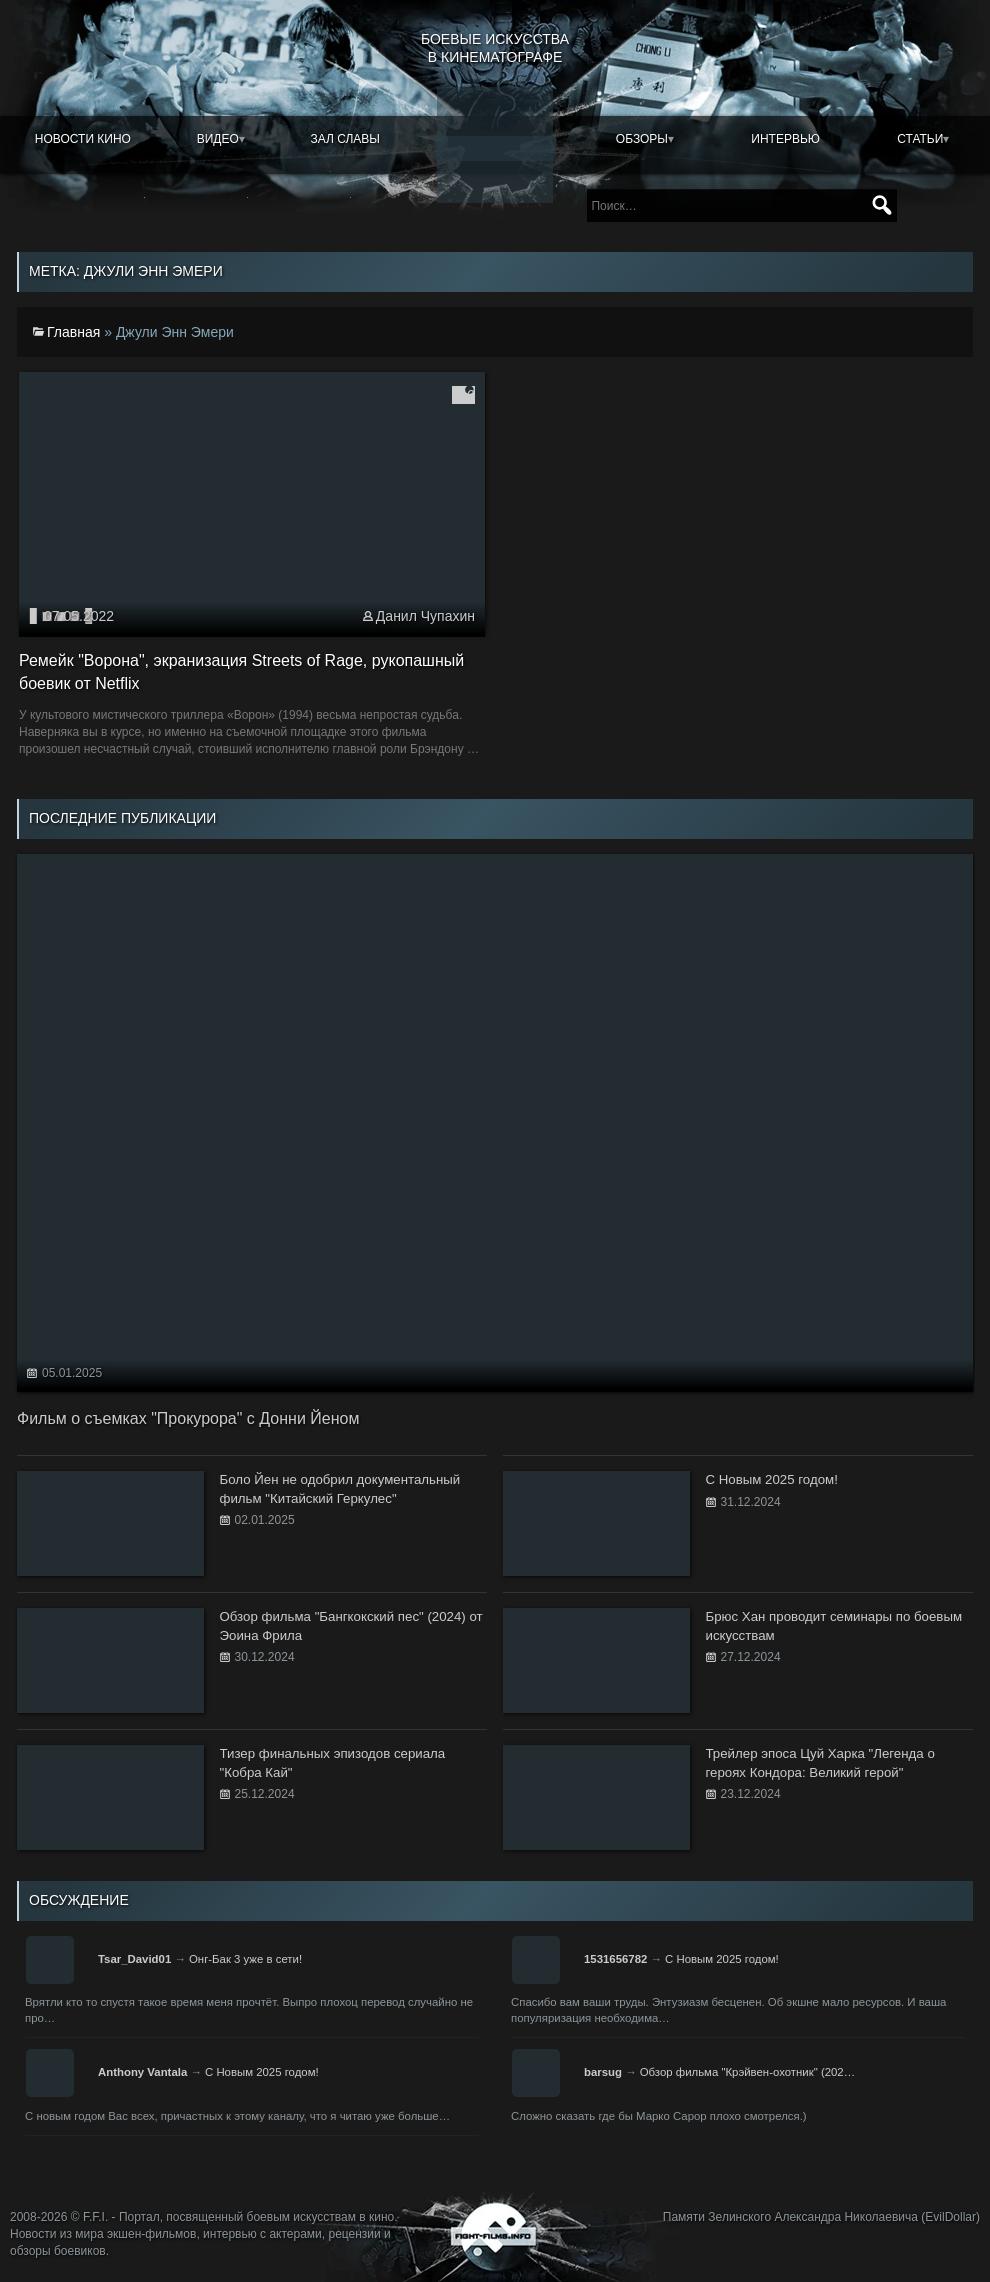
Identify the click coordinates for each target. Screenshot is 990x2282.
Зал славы (345, 139)
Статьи (920, 139)
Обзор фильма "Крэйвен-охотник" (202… (747, 2072)
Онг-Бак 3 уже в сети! (245, 1959)
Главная (73, 332)
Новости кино (83, 139)
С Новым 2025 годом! (722, 1959)
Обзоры (642, 139)
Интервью (785, 139)
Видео (218, 139)
